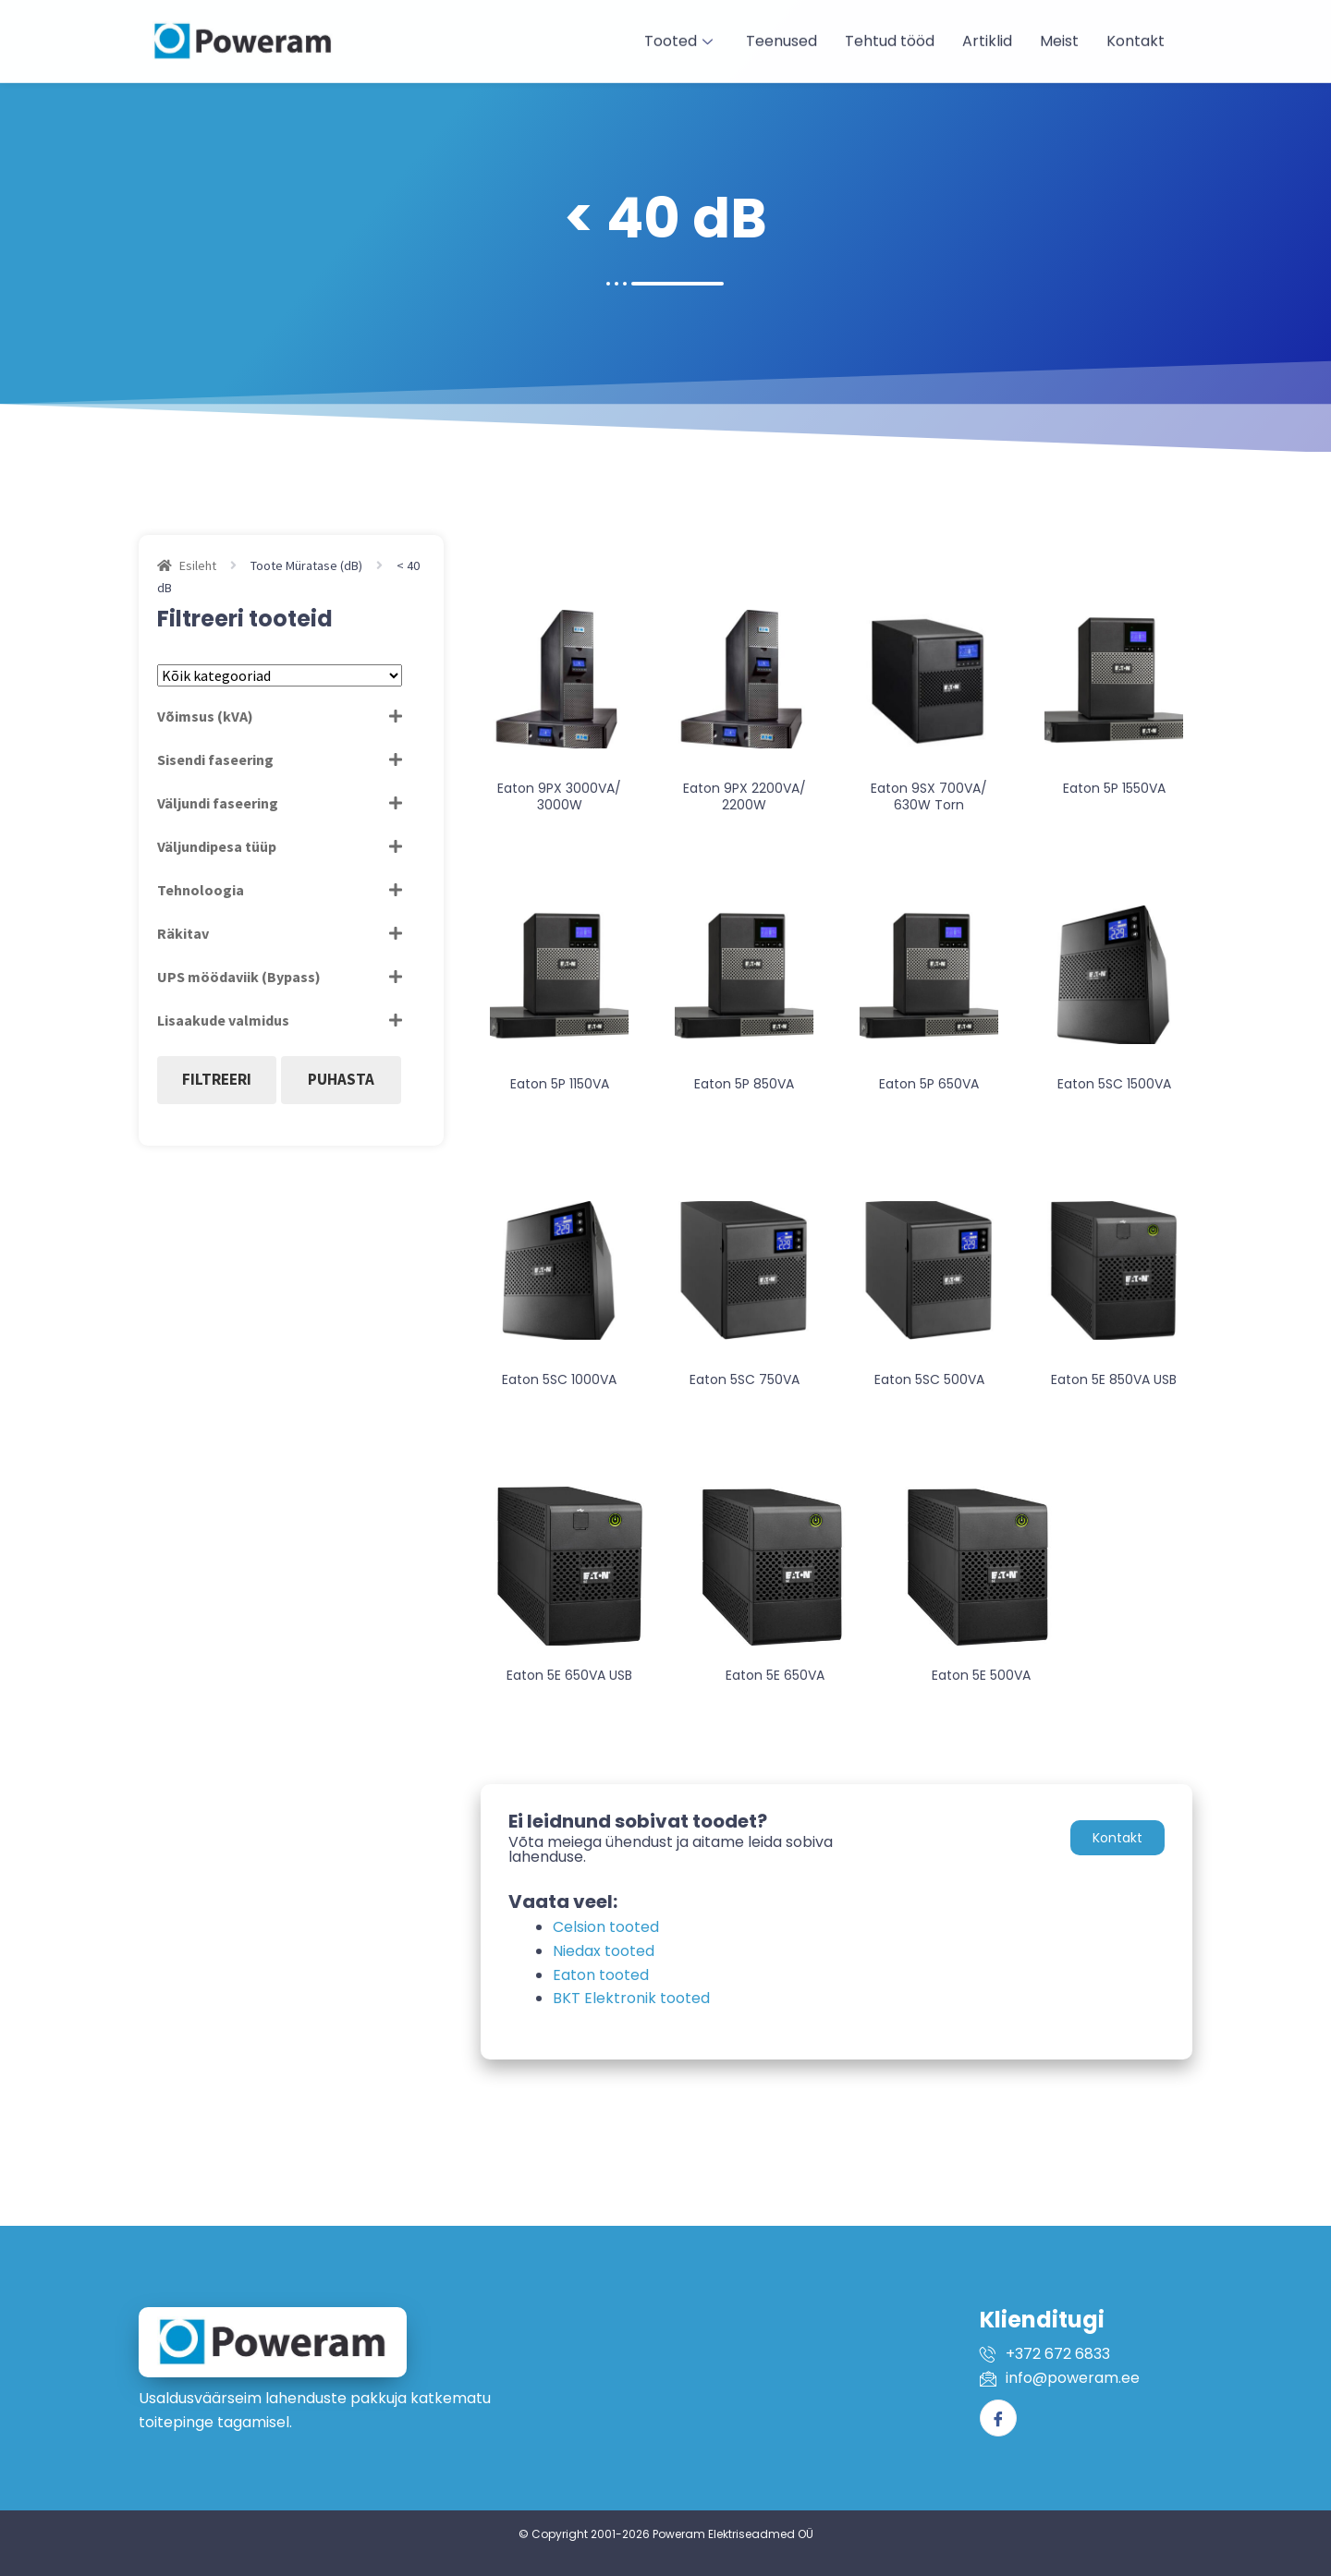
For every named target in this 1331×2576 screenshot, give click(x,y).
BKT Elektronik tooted (631, 1998)
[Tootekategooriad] (279, 675)
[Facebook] (998, 2418)
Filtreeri (216, 1079)
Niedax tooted (603, 1951)
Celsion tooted (606, 1927)
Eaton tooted (601, 1975)
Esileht (197, 565)
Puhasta (341, 1079)
